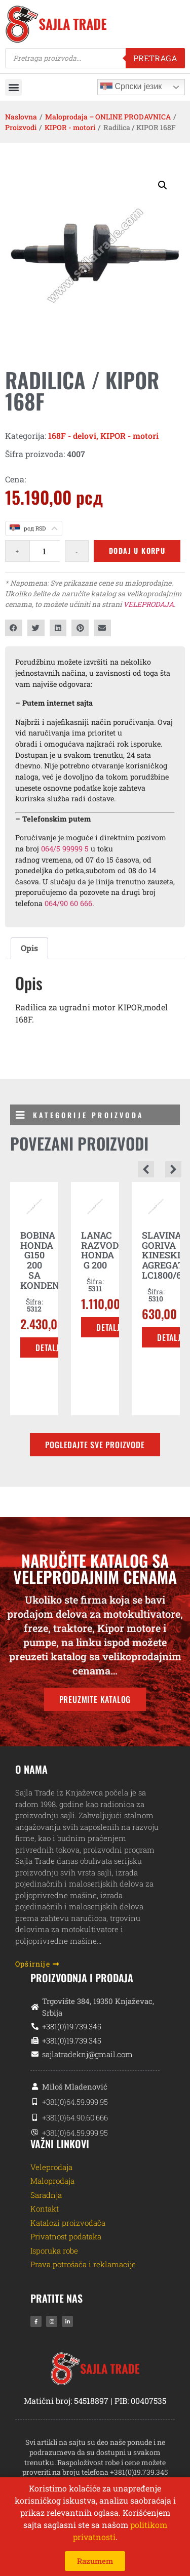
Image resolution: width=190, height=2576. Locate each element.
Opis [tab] (29, 948)
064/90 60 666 (68, 903)
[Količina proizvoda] (44, 551)
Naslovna (21, 116)
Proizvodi (20, 127)
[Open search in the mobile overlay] (95, 58)
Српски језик (131, 87)
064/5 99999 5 (65, 848)
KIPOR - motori (70, 127)
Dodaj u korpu (137, 550)
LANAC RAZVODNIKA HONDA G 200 (111, 1250)
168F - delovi (72, 435)
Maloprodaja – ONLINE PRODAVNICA (108, 116)
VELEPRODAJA (148, 604)
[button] (13, 87)
